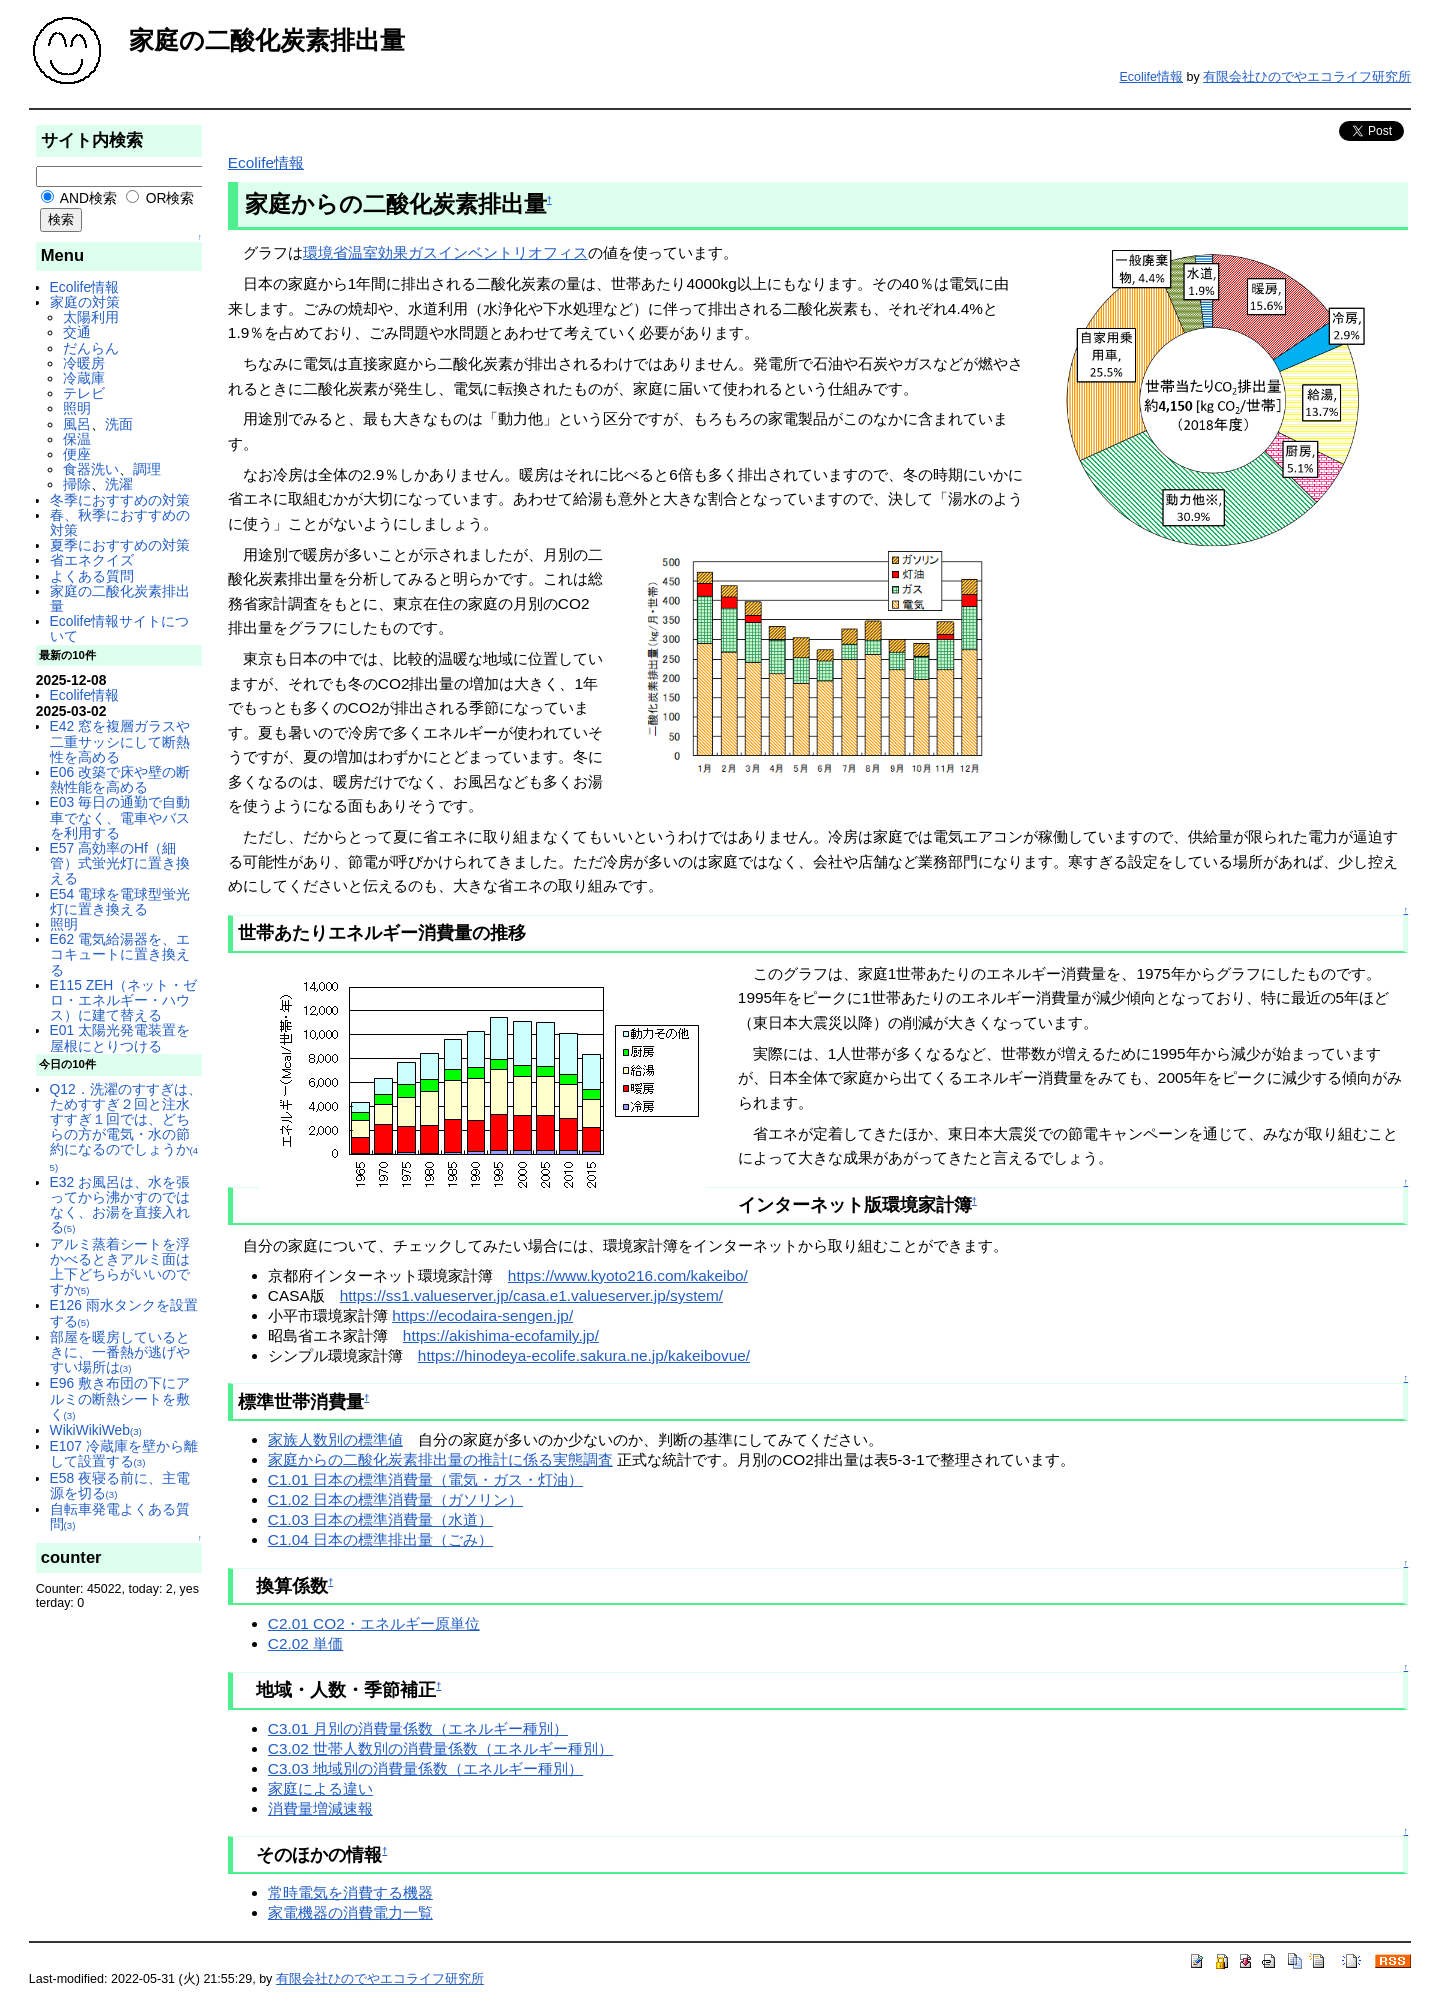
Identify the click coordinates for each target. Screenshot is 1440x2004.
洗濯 (119, 484)
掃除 (77, 484)
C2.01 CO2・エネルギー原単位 (374, 1623)
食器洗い (91, 469)
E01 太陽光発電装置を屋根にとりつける (120, 1037)
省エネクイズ (92, 560)
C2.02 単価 (305, 1643)
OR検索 (160, 198)
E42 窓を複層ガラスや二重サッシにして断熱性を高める (120, 741)
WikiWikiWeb (96, 1430)
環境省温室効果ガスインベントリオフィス (445, 252)
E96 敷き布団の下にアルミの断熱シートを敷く (120, 1398)
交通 (77, 332)
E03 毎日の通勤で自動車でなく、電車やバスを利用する (120, 817)
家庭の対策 (85, 302)
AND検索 (79, 198)
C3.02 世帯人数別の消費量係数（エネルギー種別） (440, 1748)
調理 (147, 469)
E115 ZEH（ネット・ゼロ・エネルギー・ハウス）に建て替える (124, 1000)
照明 (77, 408)
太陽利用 (91, 317)
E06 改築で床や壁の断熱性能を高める (120, 779)
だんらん (91, 348)
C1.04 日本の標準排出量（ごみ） (380, 1539)
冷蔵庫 (84, 378)
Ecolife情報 (1151, 77)
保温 (77, 439)
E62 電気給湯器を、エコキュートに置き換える (120, 954)
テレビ (84, 393)
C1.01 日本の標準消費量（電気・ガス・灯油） (425, 1479)
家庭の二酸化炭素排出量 (120, 598)
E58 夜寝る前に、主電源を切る (120, 1485)
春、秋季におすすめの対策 (120, 522)
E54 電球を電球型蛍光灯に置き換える (120, 901)
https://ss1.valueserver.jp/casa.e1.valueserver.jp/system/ (531, 1295)
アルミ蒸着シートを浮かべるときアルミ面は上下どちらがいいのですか (120, 1267)
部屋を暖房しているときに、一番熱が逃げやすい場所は (120, 1352)
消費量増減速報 (320, 1808)
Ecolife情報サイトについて (119, 628)
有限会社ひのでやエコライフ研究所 (1307, 77)
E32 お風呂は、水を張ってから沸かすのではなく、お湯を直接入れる (120, 1205)
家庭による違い (320, 1788)
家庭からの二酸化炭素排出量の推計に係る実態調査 (440, 1459)
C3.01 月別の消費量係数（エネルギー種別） (418, 1728)
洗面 (119, 424)
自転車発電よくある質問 (120, 1516)
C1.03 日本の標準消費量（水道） (380, 1519)
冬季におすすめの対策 (120, 500)
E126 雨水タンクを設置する (124, 1312)
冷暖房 (84, 363)
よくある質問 (92, 576)
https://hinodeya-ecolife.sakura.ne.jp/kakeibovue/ (584, 1355)
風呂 (77, 424)
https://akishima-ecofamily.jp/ (501, 1335)
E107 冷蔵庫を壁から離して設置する (124, 1453)
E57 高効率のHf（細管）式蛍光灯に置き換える (120, 863)
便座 (77, 454)
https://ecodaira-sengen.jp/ (482, 1315)
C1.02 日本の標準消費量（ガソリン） (395, 1499)
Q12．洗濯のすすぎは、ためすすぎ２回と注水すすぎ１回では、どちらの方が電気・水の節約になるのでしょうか (126, 1127)
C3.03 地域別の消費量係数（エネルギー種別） (425, 1768)
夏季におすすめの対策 (120, 545)
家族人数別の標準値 (335, 1439)
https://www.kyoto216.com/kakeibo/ (628, 1275)
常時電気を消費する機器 (350, 1892)
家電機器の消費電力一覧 (350, 1912)
